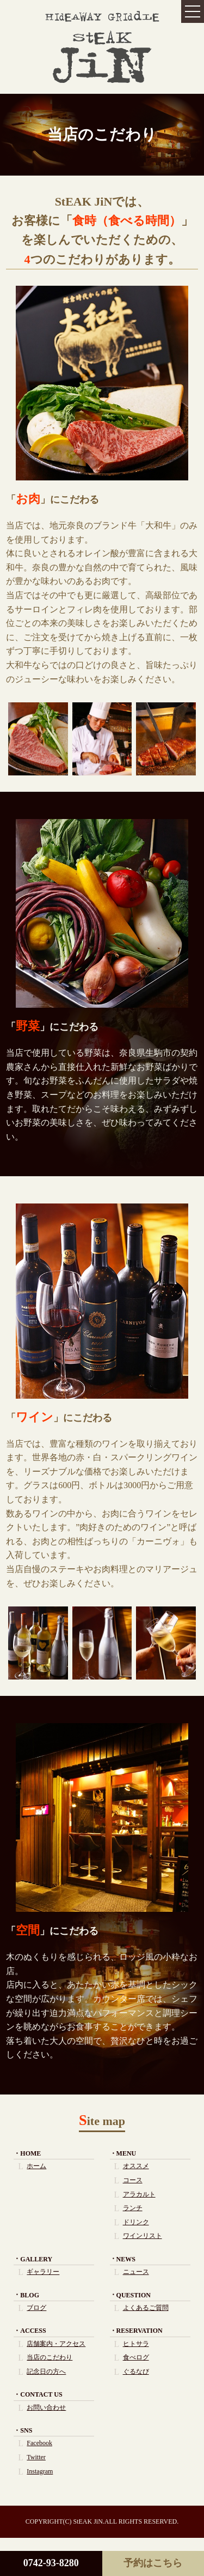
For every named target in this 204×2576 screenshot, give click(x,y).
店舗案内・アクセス (56, 2344)
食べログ (136, 2357)
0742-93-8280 (51, 2562)
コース (133, 2180)
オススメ (136, 2166)
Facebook (39, 2443)
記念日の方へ (46, 2371)
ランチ (133, 2208)
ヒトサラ (136, 2344)
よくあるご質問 (146, 2308)
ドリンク (136, 2222)
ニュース (136, 2272)
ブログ (36, 2308)
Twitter (36, 2457)
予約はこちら (152, 2562)
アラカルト (139, 2194)
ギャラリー (43, 2272)
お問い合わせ (46, 2407)
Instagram (40, 2471)
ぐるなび (136, 2371)
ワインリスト (142, 2236)
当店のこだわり (49, 2357)
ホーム (36, 2166)
